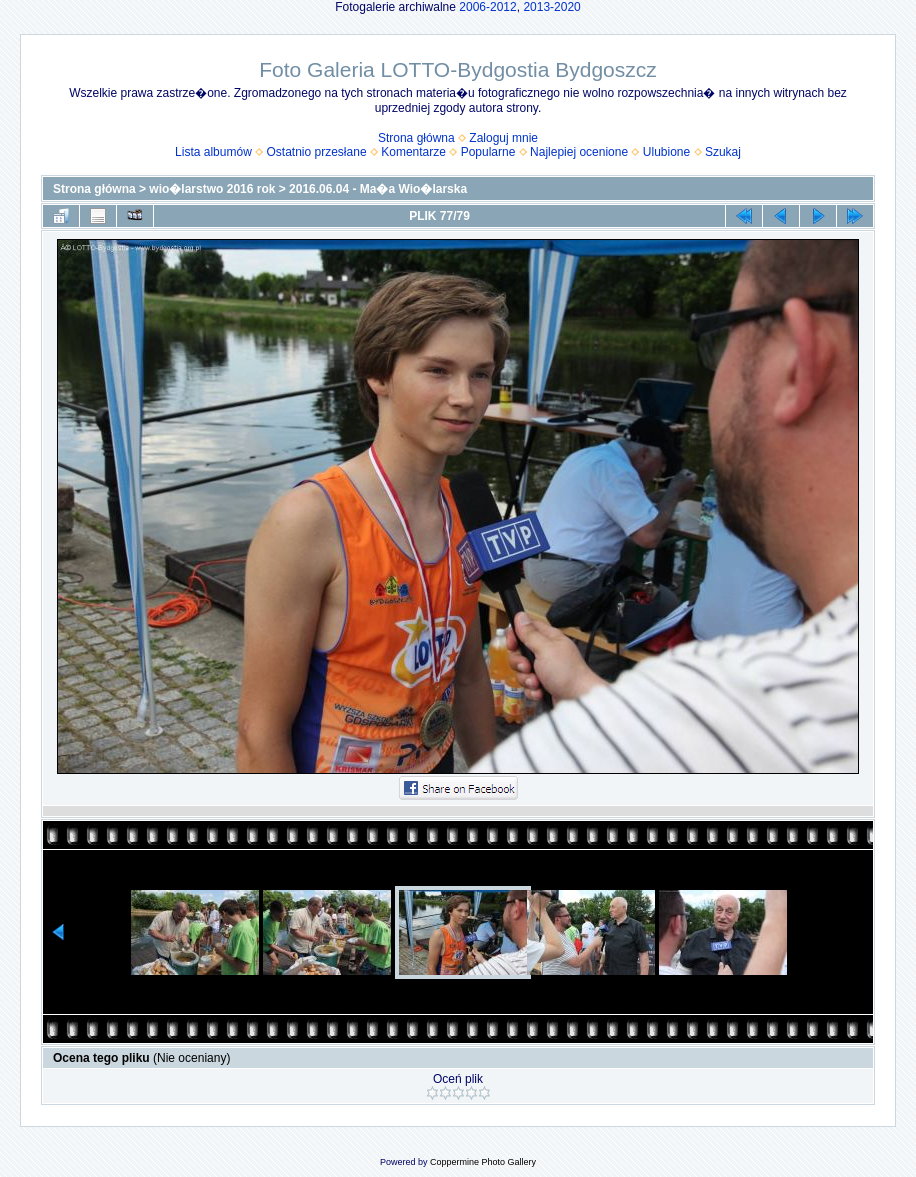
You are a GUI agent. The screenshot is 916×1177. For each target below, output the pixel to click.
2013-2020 (551, 7)
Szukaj (723, 152)
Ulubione (666, 152)
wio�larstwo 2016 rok (212, 189)
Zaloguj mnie (503, 138)
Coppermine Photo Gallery (483, 1162)
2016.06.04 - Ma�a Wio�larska (378, 189)
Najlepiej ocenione (579, 152)
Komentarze (413, 152)
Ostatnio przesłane (317, 152)
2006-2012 (487, 7)
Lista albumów (213, 152)
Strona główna (416, 138)
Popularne (488, 152)
